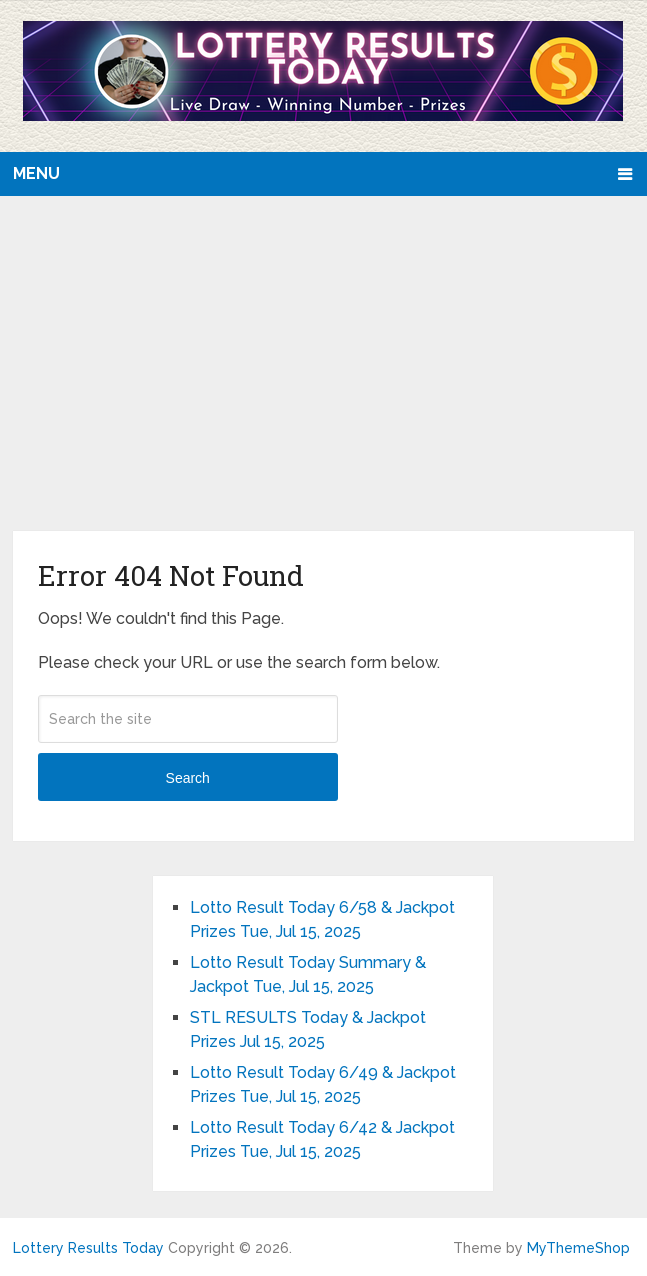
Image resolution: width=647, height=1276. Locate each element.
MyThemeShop (578, 1248)
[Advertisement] (323, 381)
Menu (36, 173)
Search (188, 778)
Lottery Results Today (88, 1248)
